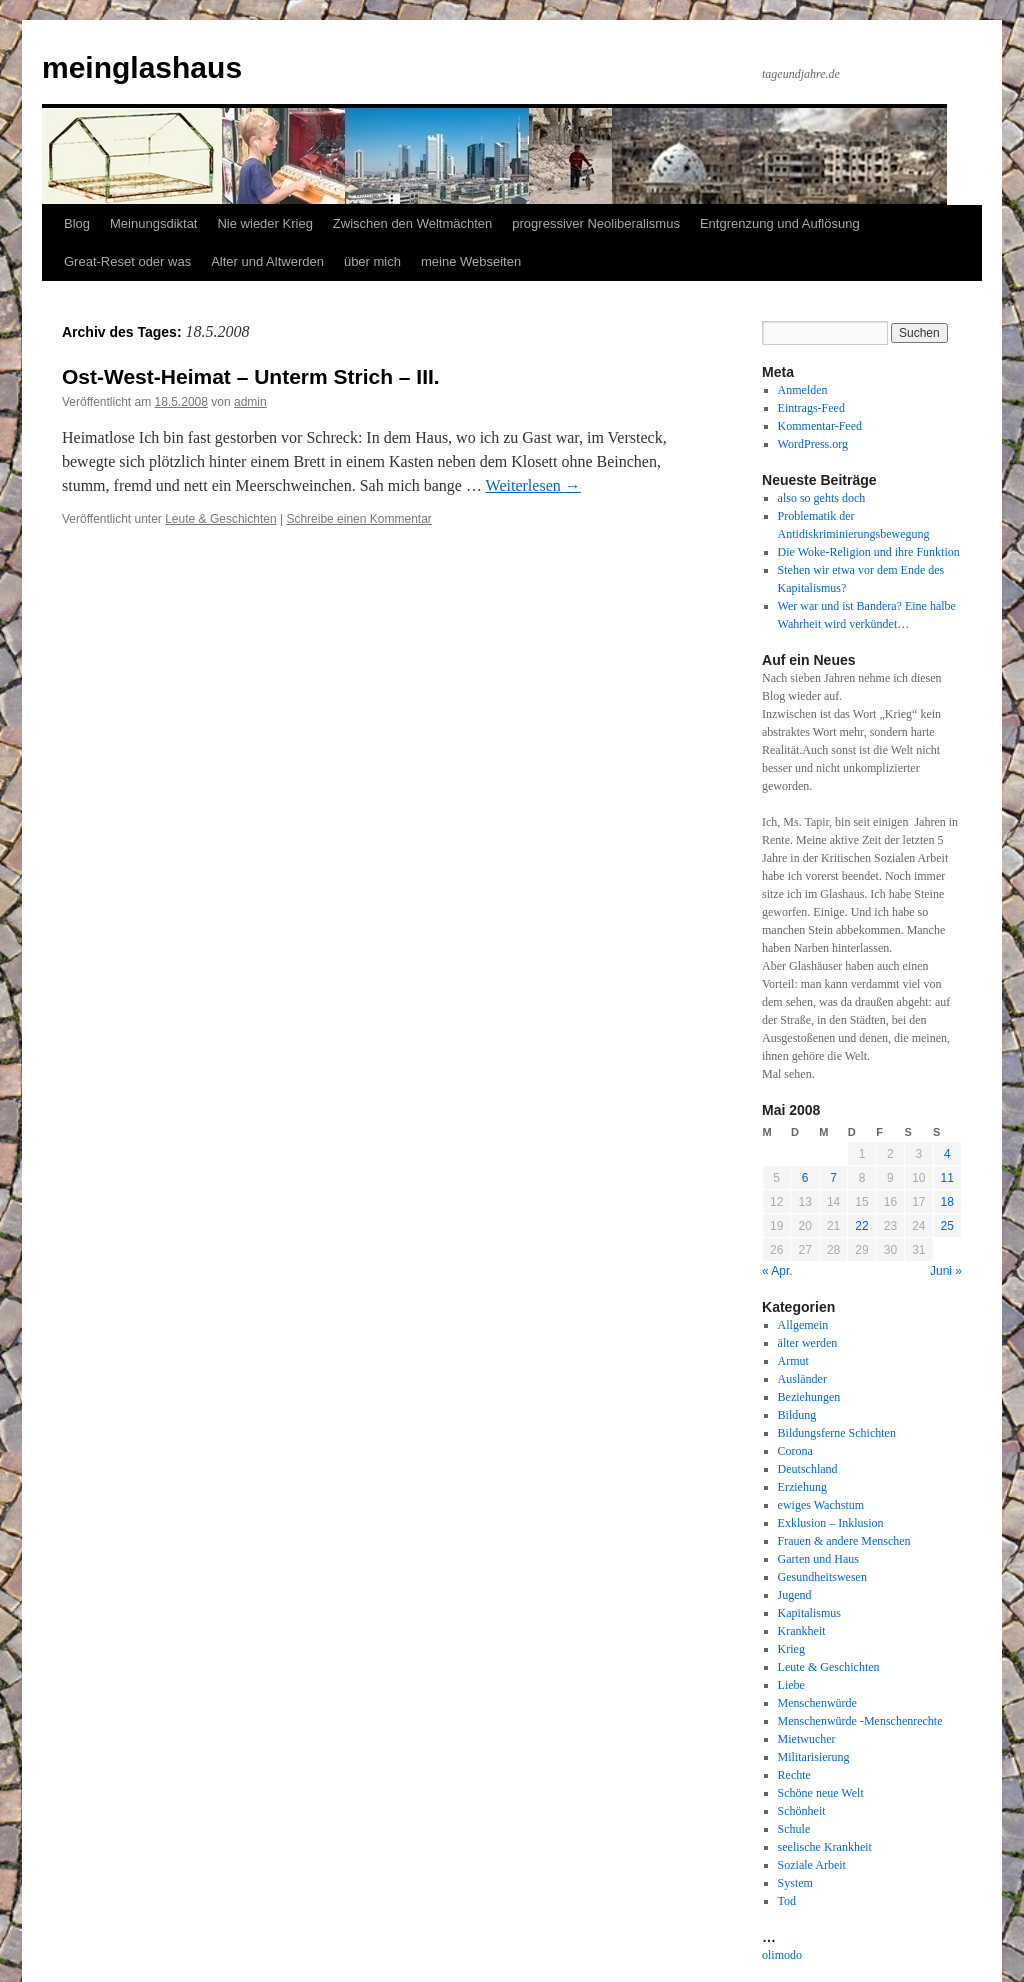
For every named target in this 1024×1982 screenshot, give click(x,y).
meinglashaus (142, 67)
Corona (795, 1451)
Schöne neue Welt (821, 1793)
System (795, 1883)
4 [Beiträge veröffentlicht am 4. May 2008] (947, 1154)
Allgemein (803, 1325)
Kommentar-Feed (820, 426)
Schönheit (802, 1811)
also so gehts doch (822, 498)
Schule (794, 1829)
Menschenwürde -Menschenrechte (860, 1721)
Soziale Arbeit (812, 1865)
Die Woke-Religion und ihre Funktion (869, 552)
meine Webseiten (471, 261)
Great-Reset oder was (127, 261)
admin (250, 402)
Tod (787, 1901)
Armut (793, 1361)
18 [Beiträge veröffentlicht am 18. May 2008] (947, 1202)
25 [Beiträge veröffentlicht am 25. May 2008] (947, 1226)
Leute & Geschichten (220, 519)
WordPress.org (813, 444)
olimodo (782, 1955)
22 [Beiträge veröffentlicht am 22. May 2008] (861, 1226)
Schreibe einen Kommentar (358, 519)
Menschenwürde (817, 1703)
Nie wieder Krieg (264, 223)
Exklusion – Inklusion (831, 1523)
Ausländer (802, 1379)
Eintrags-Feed (811, 408)
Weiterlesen (533, 485)
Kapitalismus (809, 1613)
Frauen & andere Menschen (844, 1541)
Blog (77, 223)
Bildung (797, 1415)
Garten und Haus (818, 1559)
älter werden (808, 1343)
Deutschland (808, 1469)
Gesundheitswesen (822, 1577)
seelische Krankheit (825, 1847)
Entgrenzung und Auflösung (780, 223)
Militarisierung (814, 1757)
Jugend (795, 1595)
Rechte (794, 1775)
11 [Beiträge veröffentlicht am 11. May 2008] (947, 1178)
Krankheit (802, 1631)
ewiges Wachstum (821, 1505)
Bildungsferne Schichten (837, 1433)
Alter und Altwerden (267, 261)
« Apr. (777, 1271)
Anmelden (803, 390)
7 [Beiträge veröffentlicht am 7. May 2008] (833, 1178)
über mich (372, 261)
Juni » (946, 1271)
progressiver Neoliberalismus (596, 223)
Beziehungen (809, 1397)
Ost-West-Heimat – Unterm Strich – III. (251, 376)
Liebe (791, 1685)
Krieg (791, 1649)
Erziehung (802, 1487)
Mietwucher (807, 1739)
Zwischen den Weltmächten (412, 223)
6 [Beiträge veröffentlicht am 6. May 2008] (805, 1178)
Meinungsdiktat (153, 223)
